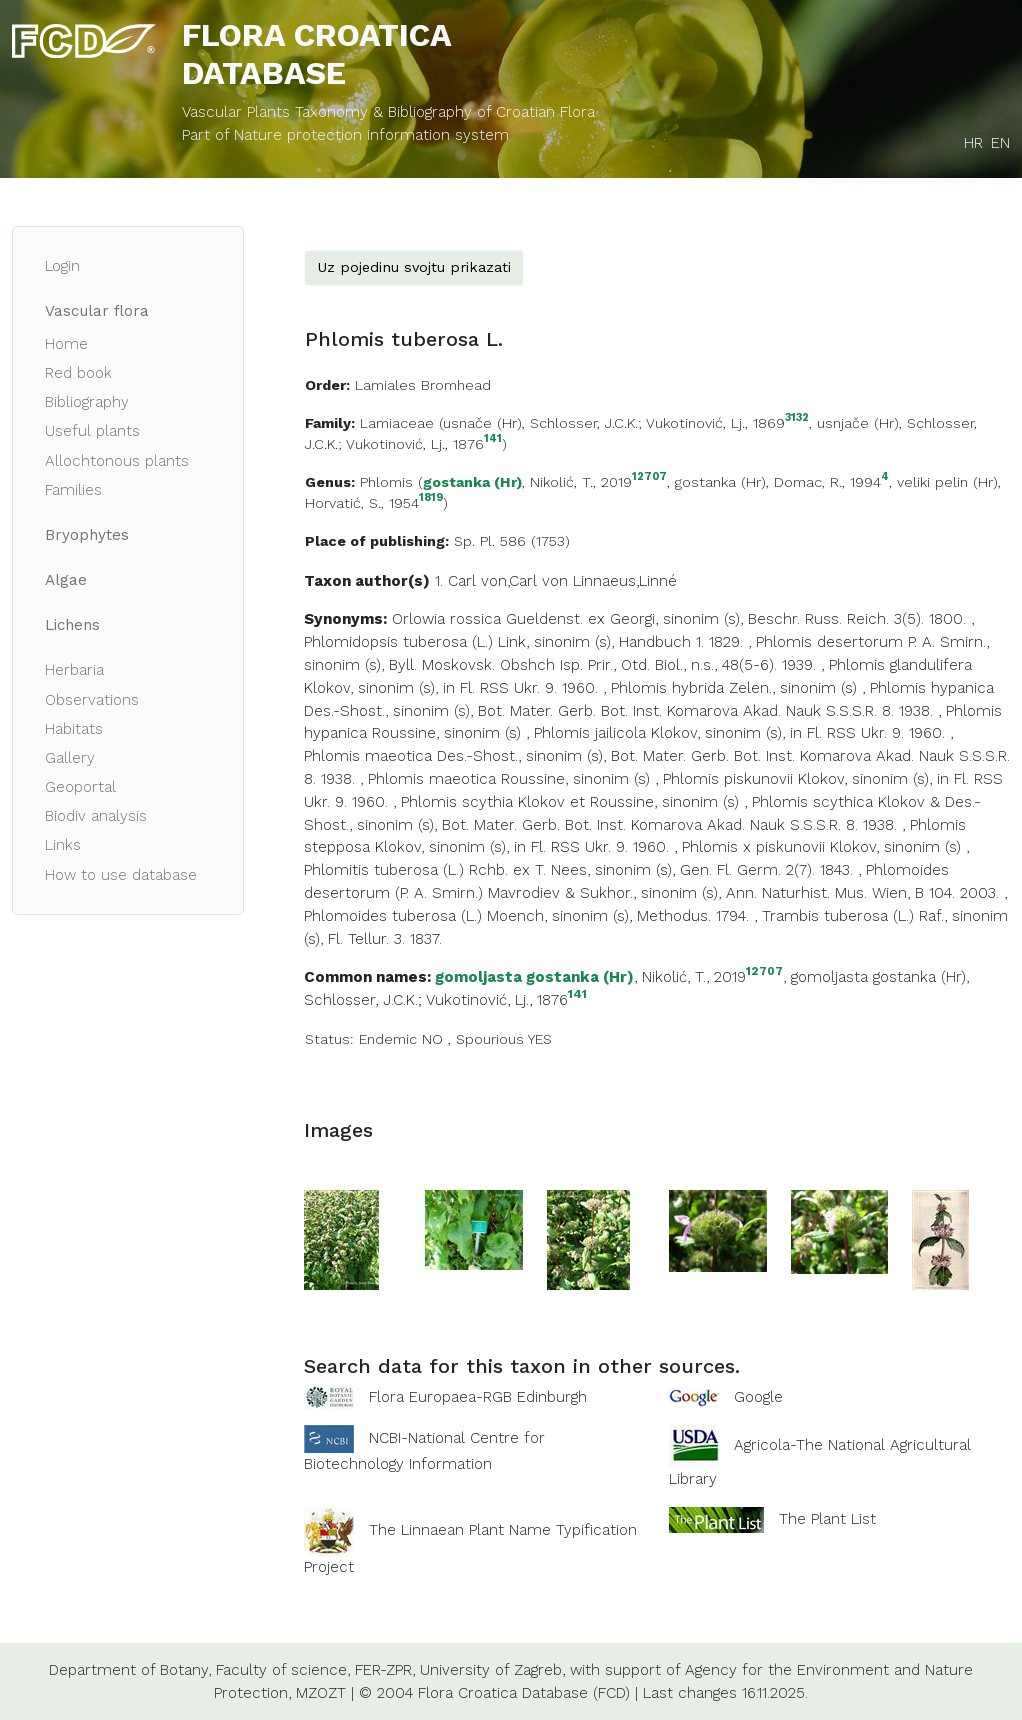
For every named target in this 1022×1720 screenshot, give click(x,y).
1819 (431, 498)
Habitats (74, 729)
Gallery (70, 758)
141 (493, 439)
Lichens (72, 625)
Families (73, 490)
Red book (78, 373)
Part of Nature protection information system (345, 135)
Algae (66, 580)
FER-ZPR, (385, 1670)
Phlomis (386, 482)
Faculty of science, (283, 1670)
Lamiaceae (397, 423)
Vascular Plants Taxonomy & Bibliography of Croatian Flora (388, 112)
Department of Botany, (130, 1670)
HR (973, 143)
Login (62, 266)
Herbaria (74, 670)
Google (758, 1397)
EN (1000, 143)
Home (66, 344)
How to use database (121, 875)
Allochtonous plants (117, 461)
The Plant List (827, 1519)
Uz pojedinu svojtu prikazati (414, 267)
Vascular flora (97, 311)
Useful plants (92, 431)
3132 (797, 418)
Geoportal (80, 787)
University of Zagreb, (492, 1670)
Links (63, 845)
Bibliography (87, 402)
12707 (649, 477)
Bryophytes (87, 535)
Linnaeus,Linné (625, 581)
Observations (92, 700)
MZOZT (321, 1693)
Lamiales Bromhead (423, 385)
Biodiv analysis (96, 816)
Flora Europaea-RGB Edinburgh (478, 1397)
